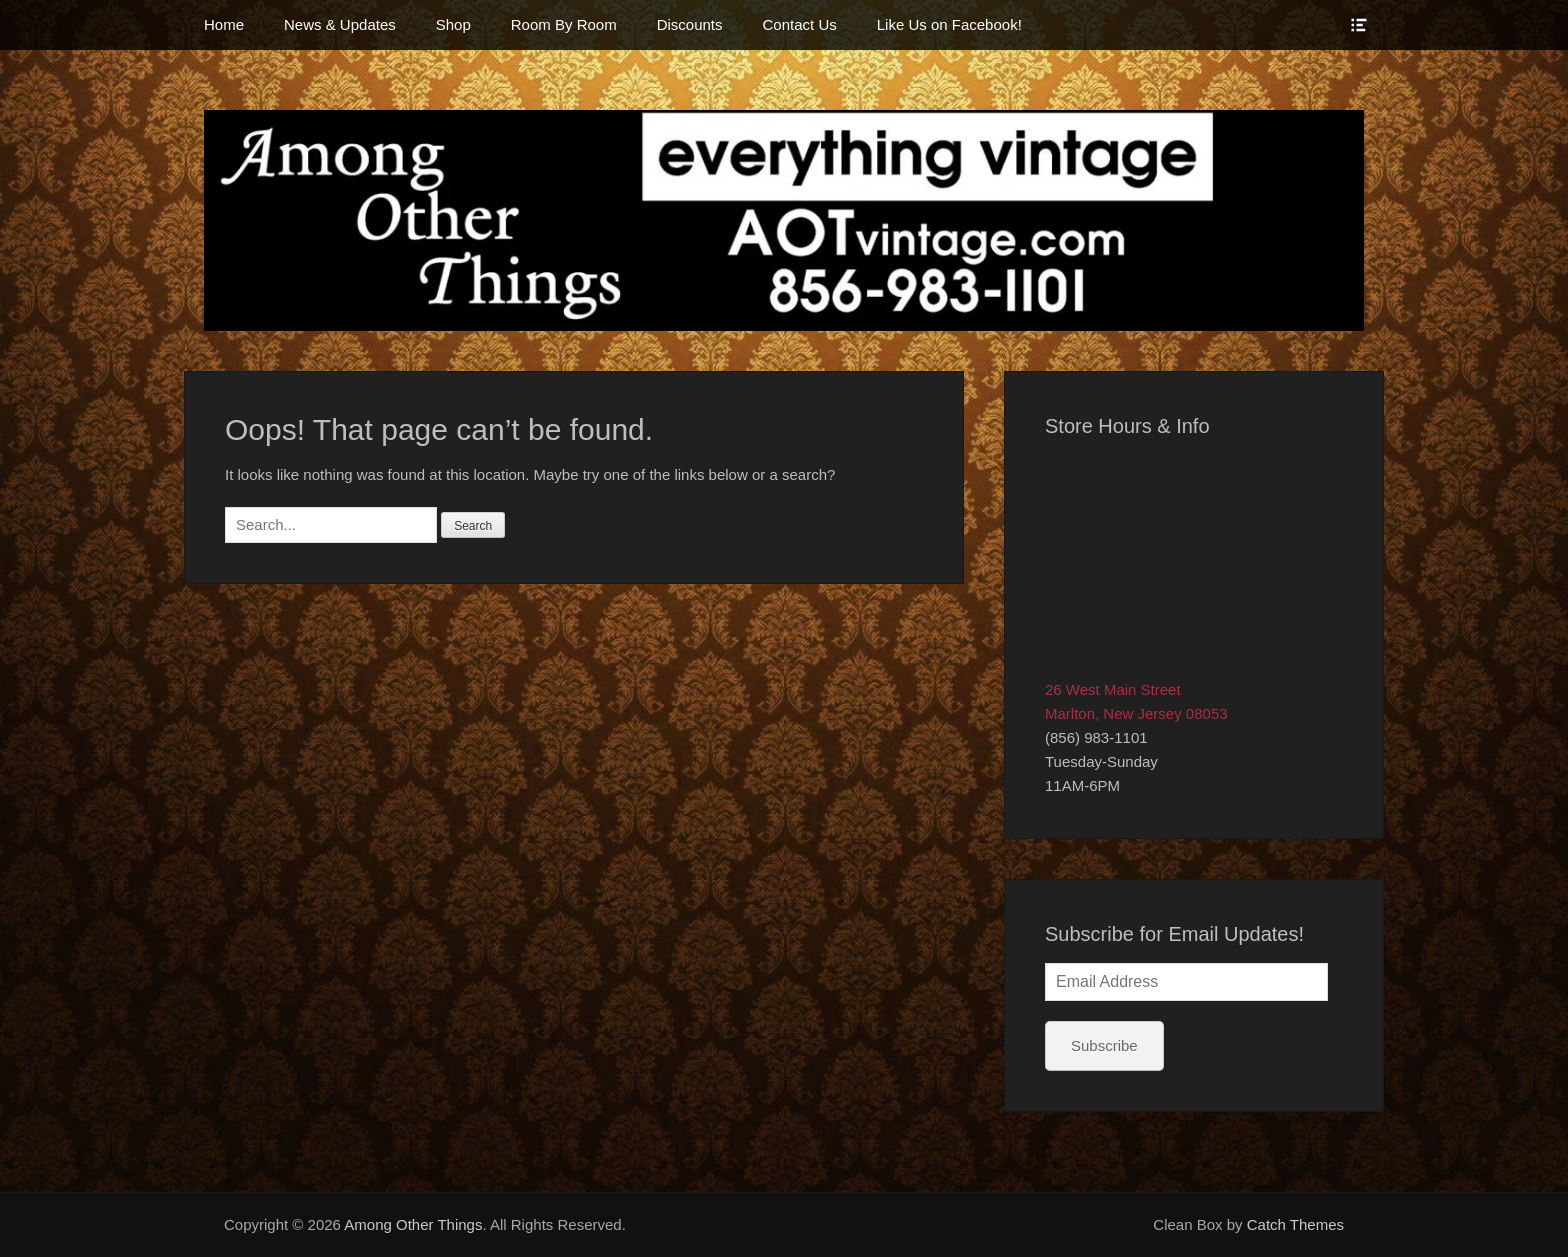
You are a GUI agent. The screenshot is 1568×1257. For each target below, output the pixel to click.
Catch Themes (1295, 1224)
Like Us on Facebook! (949, 24)
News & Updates (340, 24)
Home (224, 24)
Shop (453, 24)
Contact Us (800, 24)
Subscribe (1104, 1045)
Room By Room (564, 24)
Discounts (690, 24)
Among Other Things (413, 1224)
